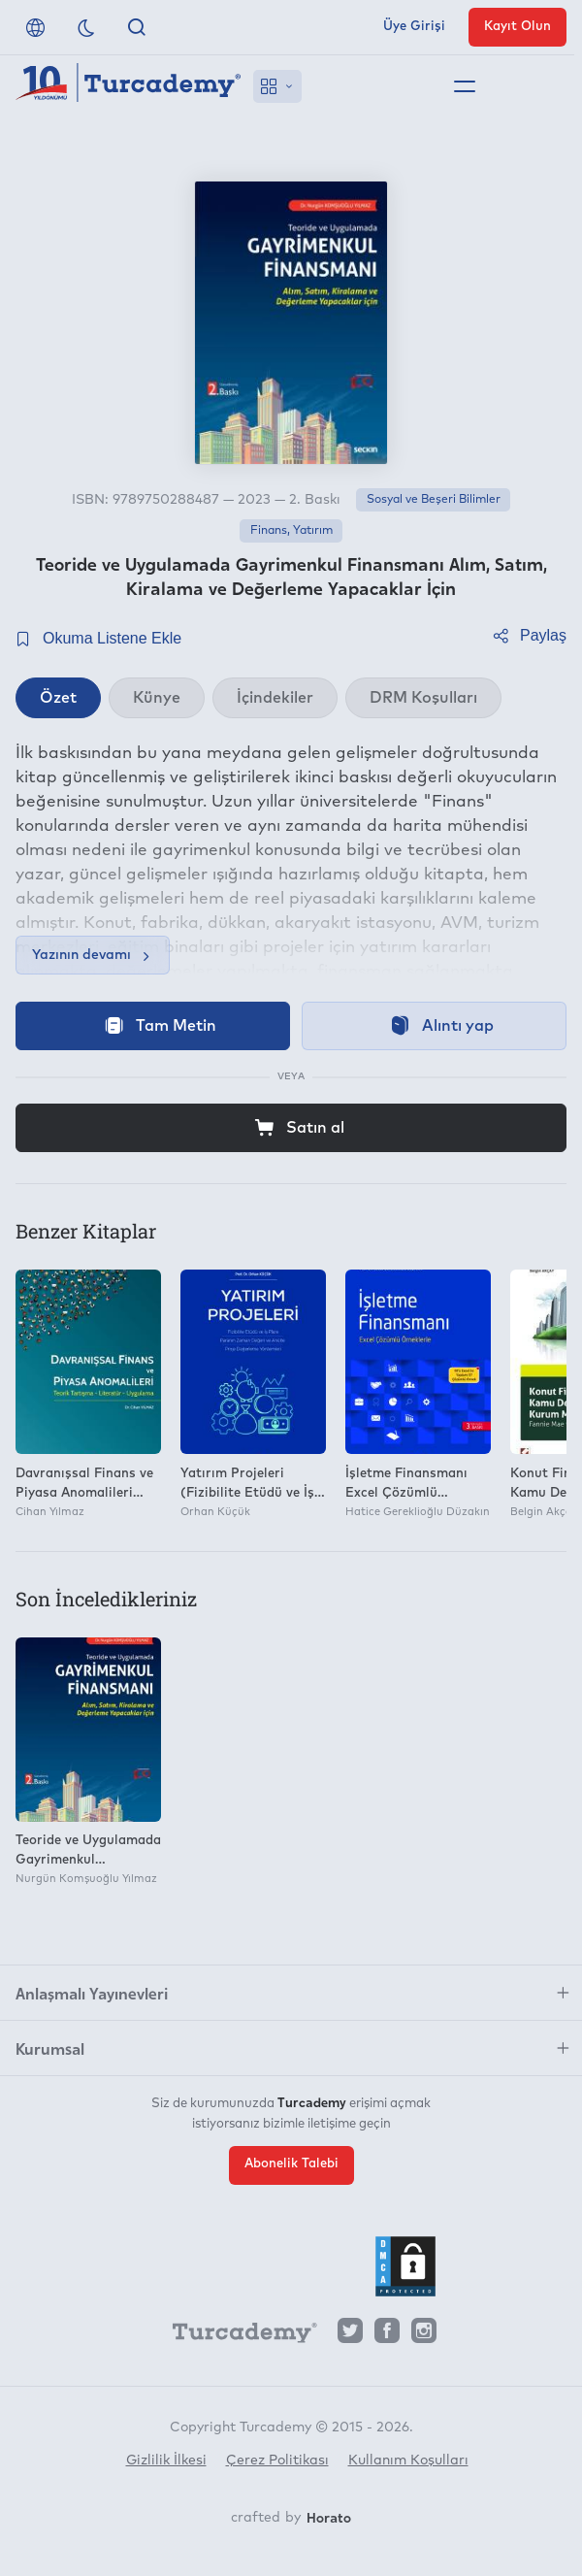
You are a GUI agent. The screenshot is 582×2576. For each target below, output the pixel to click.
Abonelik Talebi (291, 2164)
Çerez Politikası (277, 2460)
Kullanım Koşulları (408, 2460)
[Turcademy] (236, 2335)
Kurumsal (50, 2048)
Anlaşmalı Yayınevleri (92, 1992)
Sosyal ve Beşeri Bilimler (434, 500)
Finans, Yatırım (291, 531)
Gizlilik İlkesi (166, 2460)
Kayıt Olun (517, 26)
